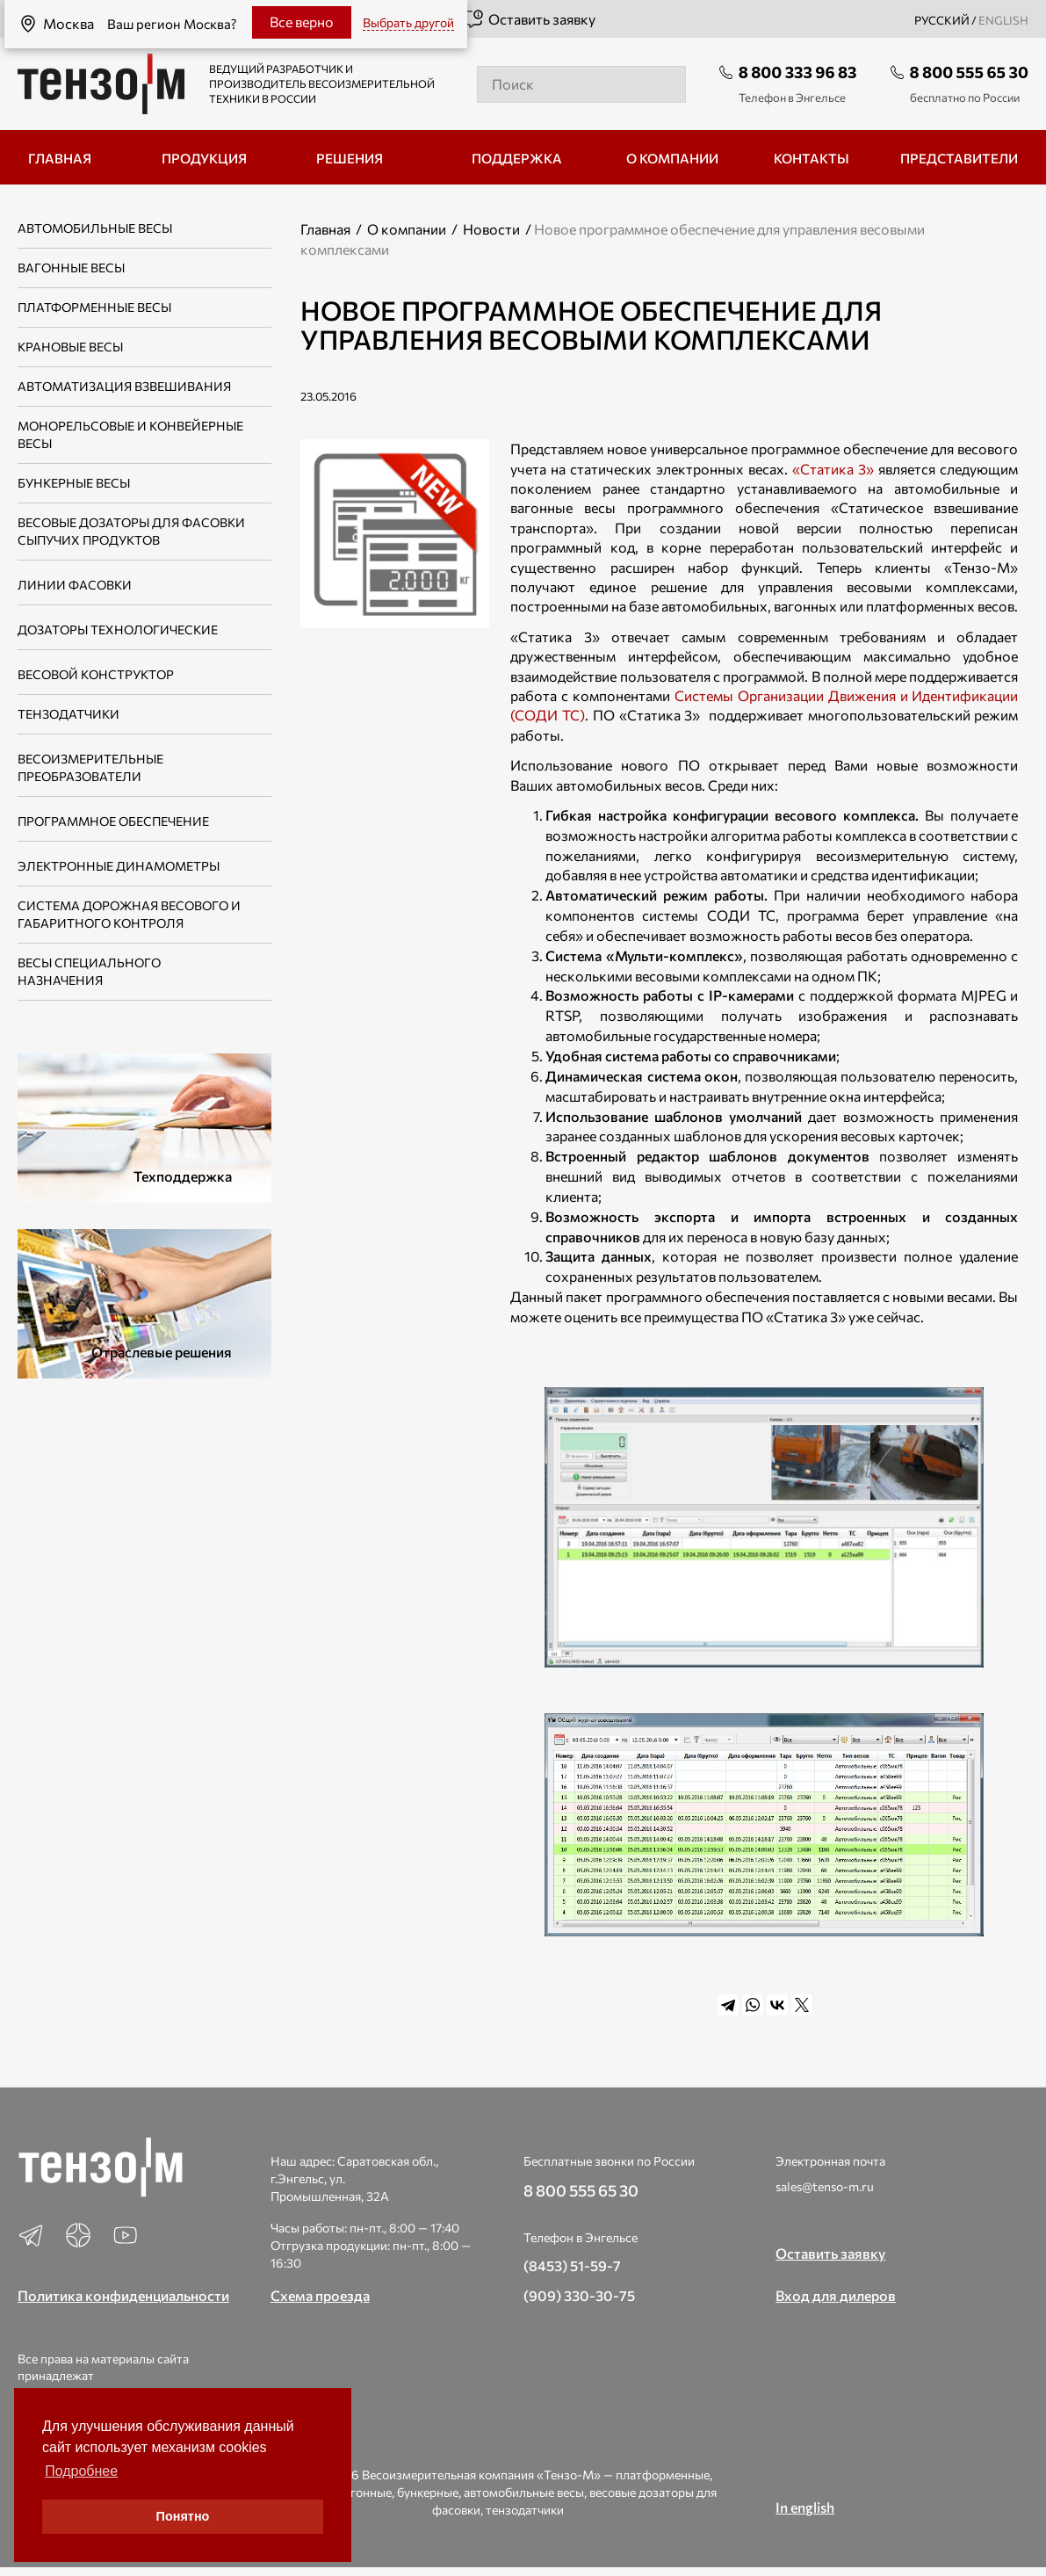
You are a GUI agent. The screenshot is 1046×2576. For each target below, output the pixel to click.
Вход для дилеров (835, 2295)
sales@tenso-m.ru (824, 2186)
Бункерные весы (74, 482)
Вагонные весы (71, 267)
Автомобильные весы (95, 228)
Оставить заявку (529, 19)
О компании (406, 229)
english (1003, 20)
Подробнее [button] (81, 2471)
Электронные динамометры (119, 865)
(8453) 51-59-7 (572, 2265)
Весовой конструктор (96, 674)
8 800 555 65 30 (969, 72)
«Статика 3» (833, 468)
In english (804, 2507)
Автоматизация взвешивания (124, 386)
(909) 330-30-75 (579, 2295)
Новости (491, 229)
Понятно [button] (183, 2516)
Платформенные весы (94, 307)
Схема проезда (320, 2295)
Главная (325, 229)
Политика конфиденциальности (123, 2295)
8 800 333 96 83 (798, 72)
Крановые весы (70, 346)
